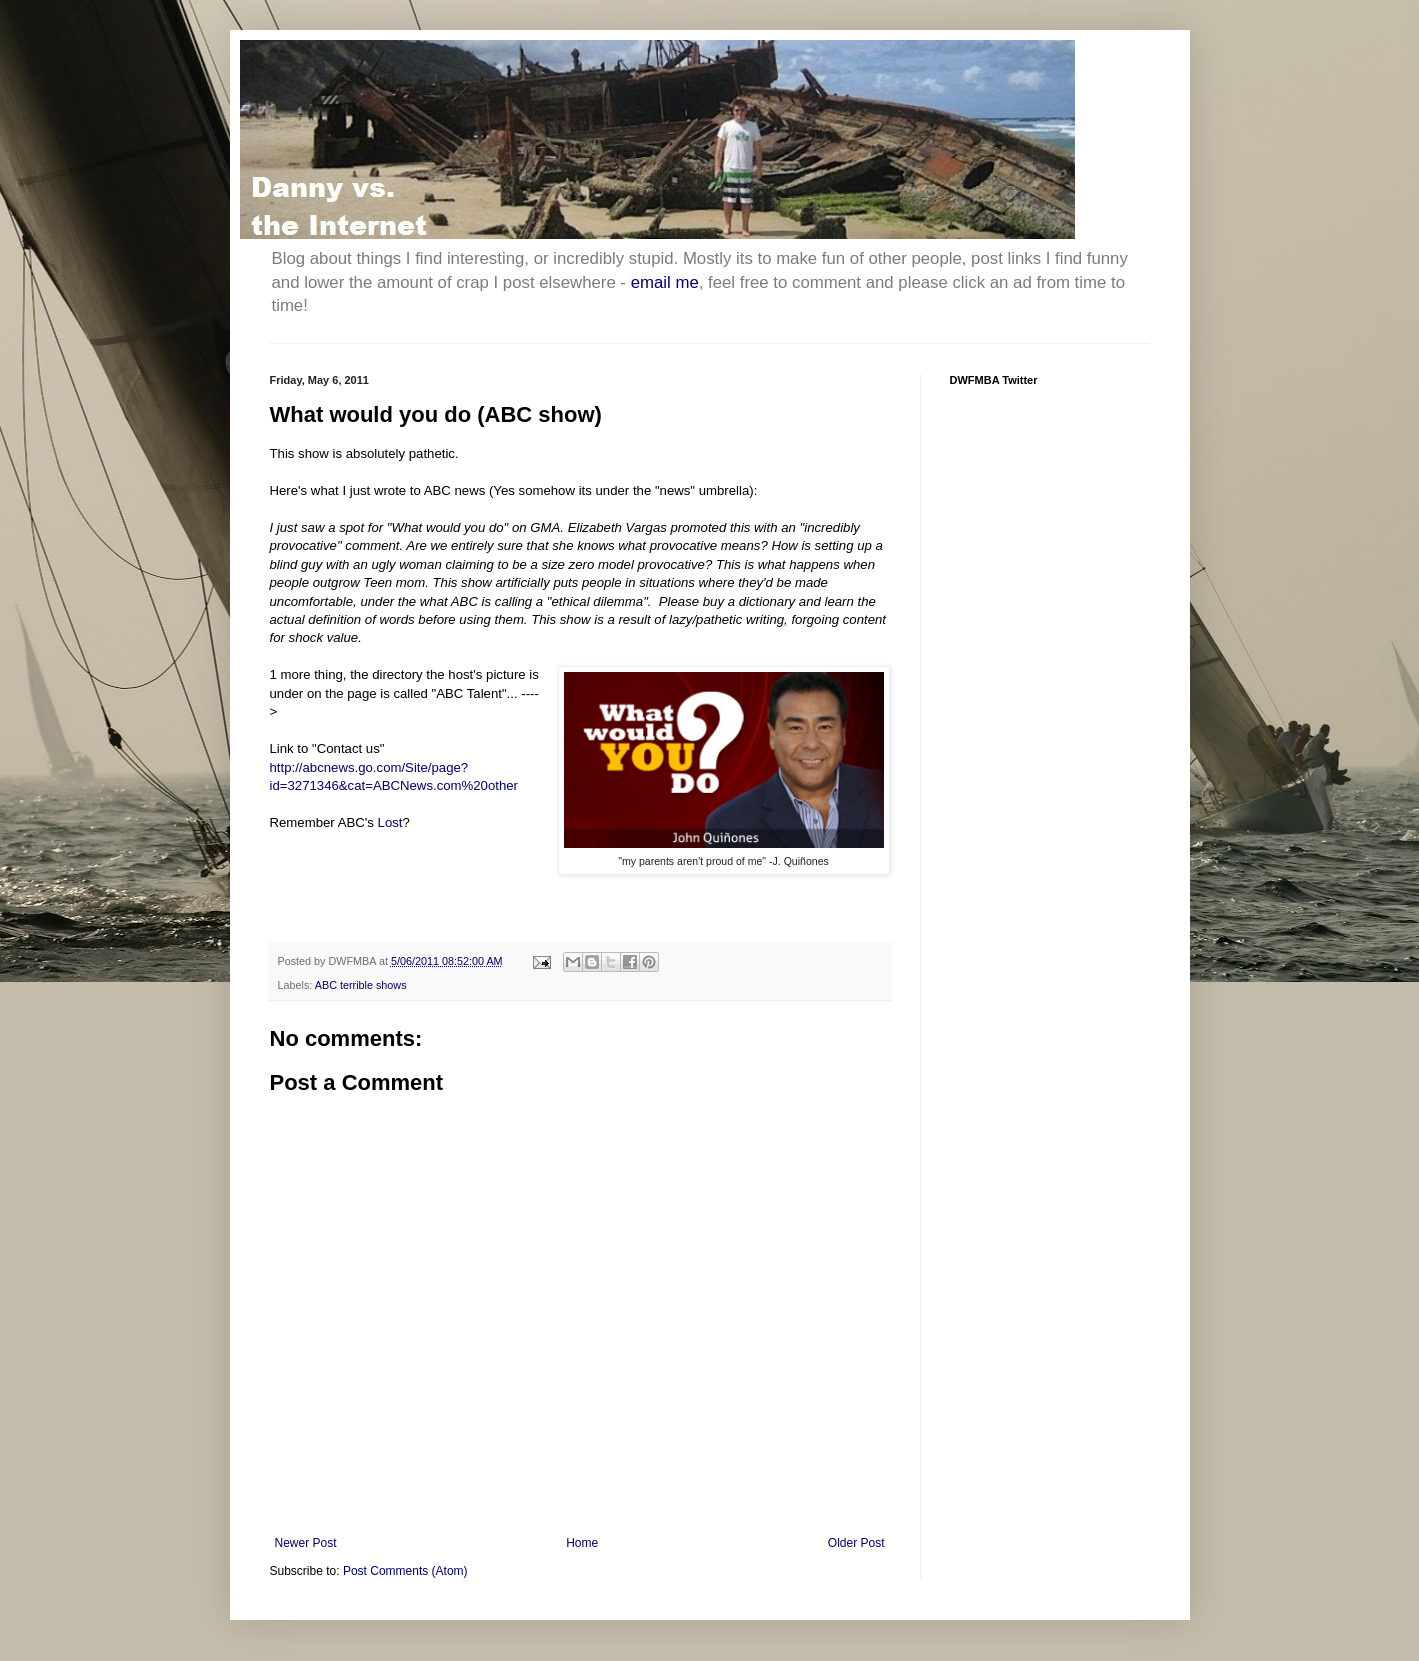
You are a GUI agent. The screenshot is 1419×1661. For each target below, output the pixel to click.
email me (665, 282)
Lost (390, 822)
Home (582, 1543)
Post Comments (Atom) (405, 1571)
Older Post (856, 1543)
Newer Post (306, 1543)
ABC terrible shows (361, 985)
